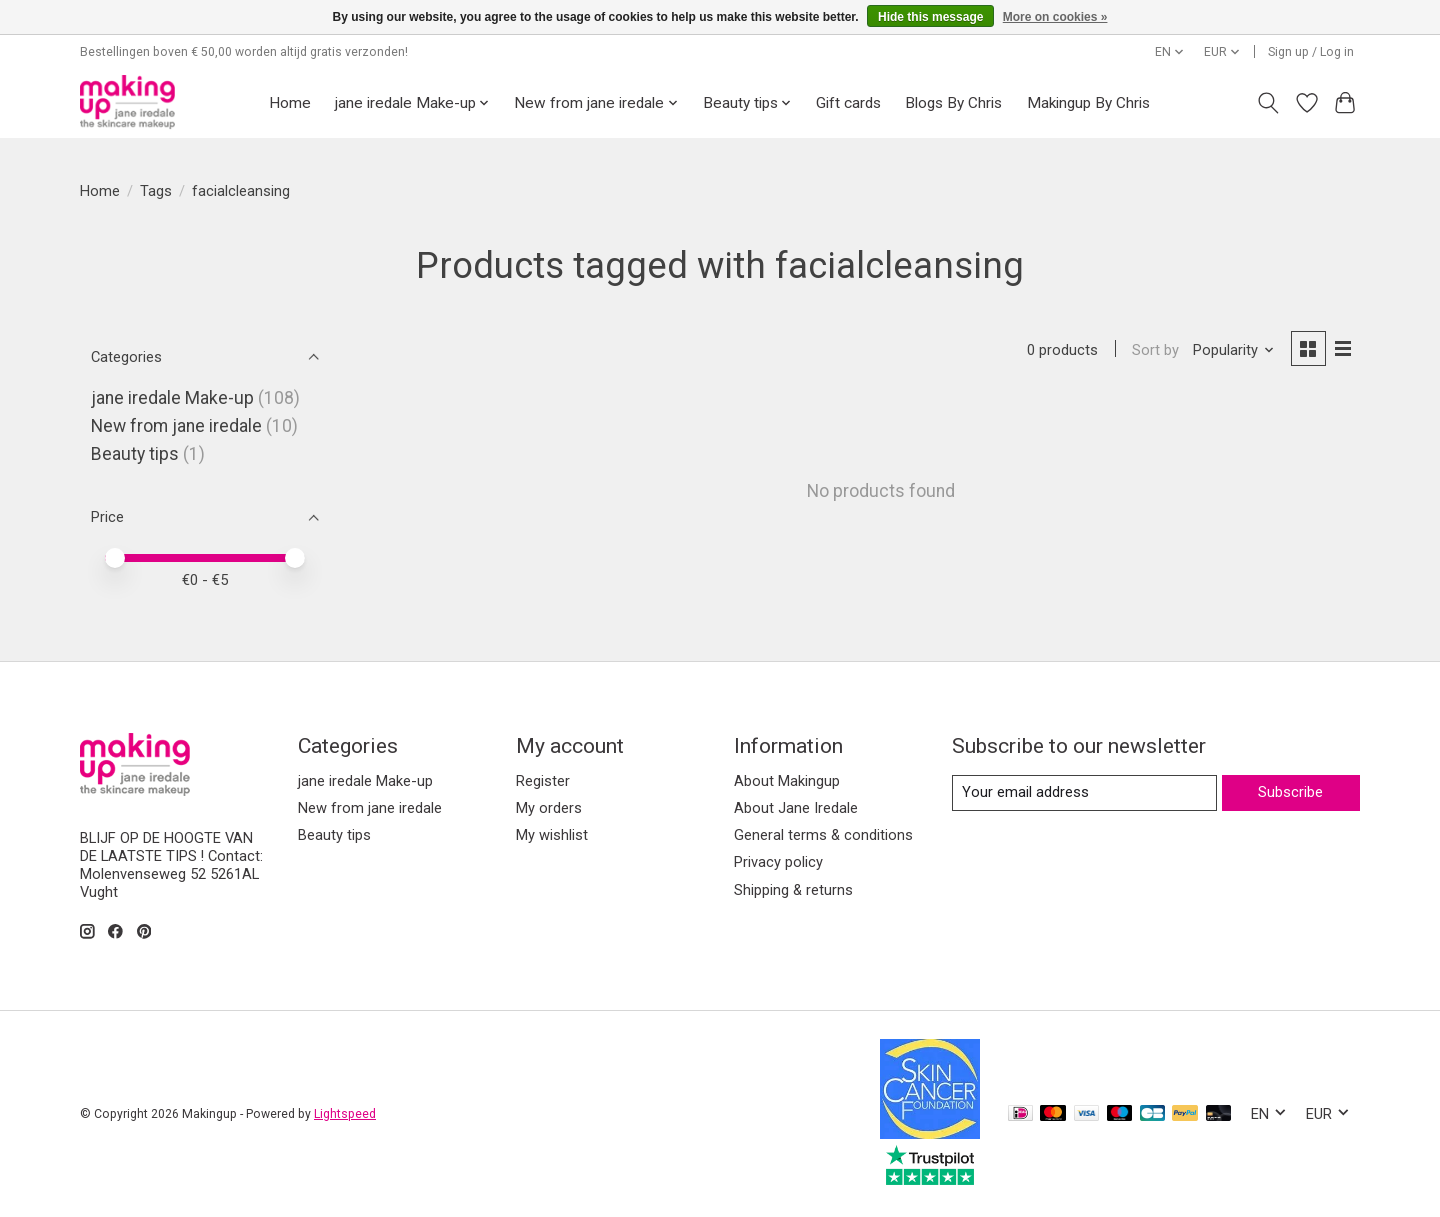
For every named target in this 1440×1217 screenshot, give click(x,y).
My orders (549, 808)
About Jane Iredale (796, 808)
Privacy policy (778, 862)
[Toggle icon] (1268, 103)
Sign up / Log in (1311, 52)
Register (543, 781)
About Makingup (787, 781)
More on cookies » (1055, 17)
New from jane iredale (176, 426)
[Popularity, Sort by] (1234, 350)
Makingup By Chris (1088, 103)
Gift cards (848, 103)
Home (290, 103)
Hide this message (930, 17)
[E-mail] (1084, 793)
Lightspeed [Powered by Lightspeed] (345, 1114)
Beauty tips (135, 454)
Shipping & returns (793, 890)
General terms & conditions (823, 835)
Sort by (1155, 350)
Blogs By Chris (953, 103)
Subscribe (1290, 792)
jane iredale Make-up (172, 398)
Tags (156, 191)
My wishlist (552, 835)
